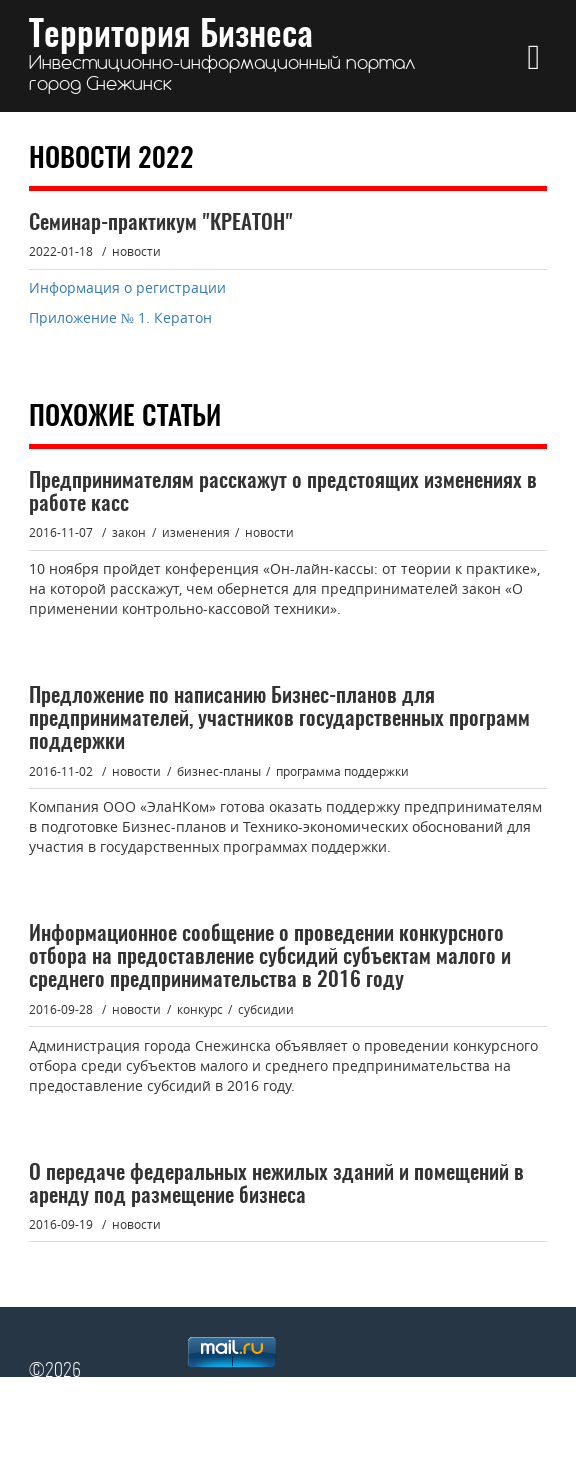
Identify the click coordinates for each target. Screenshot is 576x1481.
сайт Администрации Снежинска (429, 1441)
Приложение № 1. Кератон (122, 317)
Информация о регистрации (127, 287)
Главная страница (454, 1415)
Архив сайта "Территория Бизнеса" (204, 1441)
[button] (533, 56)
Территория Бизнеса (222, 56)
